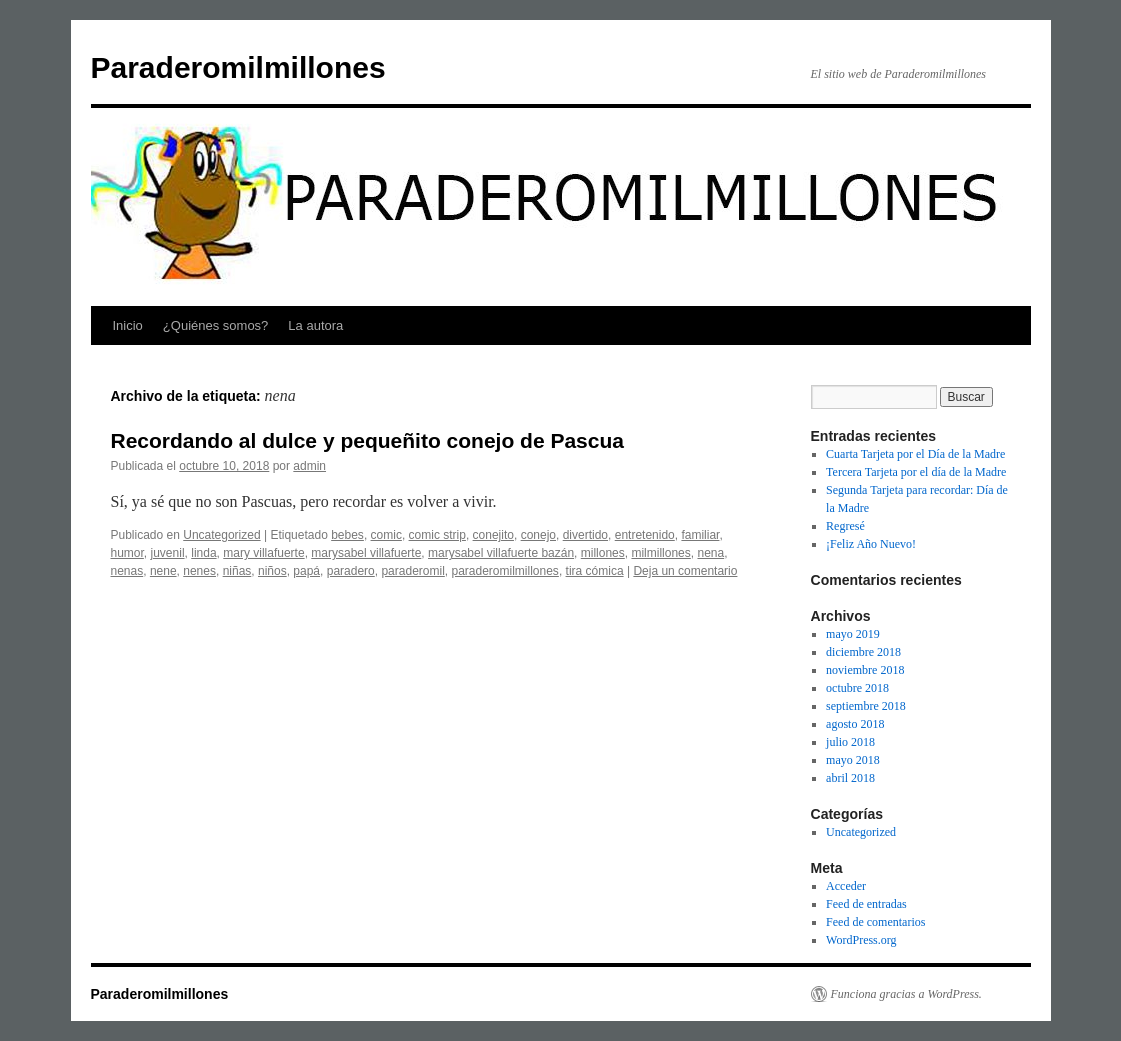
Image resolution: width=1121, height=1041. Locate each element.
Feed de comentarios (875, 922)
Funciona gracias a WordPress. (906, 994)
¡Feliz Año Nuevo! (871, 544)
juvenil (168, 553)
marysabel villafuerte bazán (501, 553)
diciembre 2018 (863, 652)
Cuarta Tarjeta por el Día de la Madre (915, 454)
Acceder (846, 886)
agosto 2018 (855, 724)
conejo (538, 535)
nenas (127, 571)
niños (272, 571)
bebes (347, 535)
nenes (199, 571)
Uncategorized (221, 535)
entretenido (645, 535)
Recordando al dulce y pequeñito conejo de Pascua (367, 440)
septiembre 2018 (866, 706)
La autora (315, 325)
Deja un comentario (685, 571)
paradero (351, 571)
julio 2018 (850, 742)
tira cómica (595, 571)
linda (203, 553)
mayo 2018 (853, 760)
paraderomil (412, 571)
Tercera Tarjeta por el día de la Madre (916, 472)
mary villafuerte (263, 553)
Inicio (128, 325)
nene (163, 571)
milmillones (660, 553)
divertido (585, 535)
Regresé (845, 526)
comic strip (437, 535)
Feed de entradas (866, 904)
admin (309, 466)
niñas (237, 571)
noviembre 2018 (865, 670)
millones (603, 553)
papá (306, 571)
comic (386, 535)
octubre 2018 (857, 688)
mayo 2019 (853, 634)
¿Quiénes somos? (216, 325)
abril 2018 (850, 778)
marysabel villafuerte (366, 553)
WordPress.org (861, 940)
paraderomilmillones (504, 571)
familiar (700, 535)
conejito (493, 535)
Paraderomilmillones (238, 67)
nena (710, 553)
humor (127, 553)
